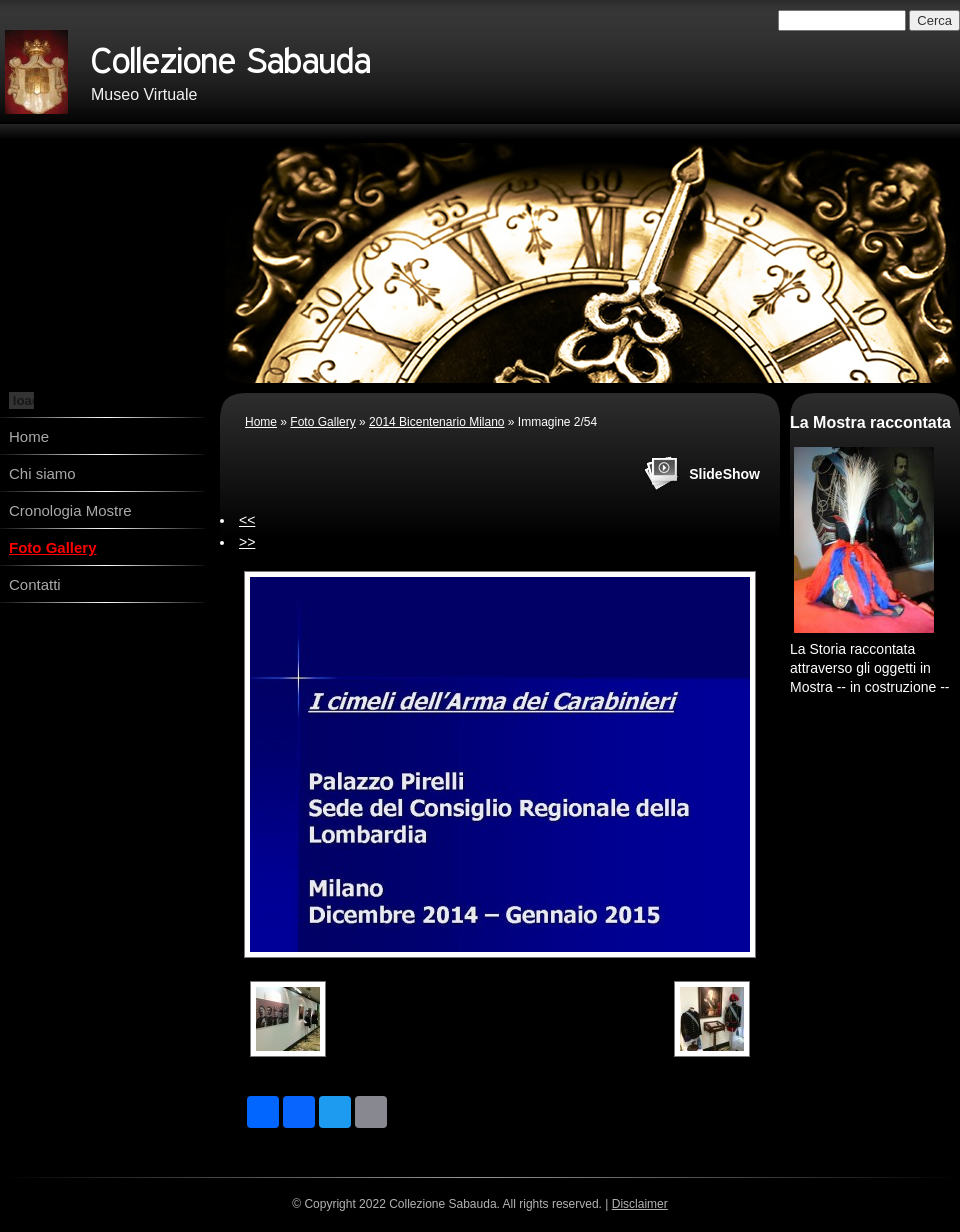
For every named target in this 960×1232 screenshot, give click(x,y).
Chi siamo (42, 473)
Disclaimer (640, 1204)
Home (29, 436)
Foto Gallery (53, 547)
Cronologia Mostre (70, 510)
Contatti (35, 584)
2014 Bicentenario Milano (436, 422)
